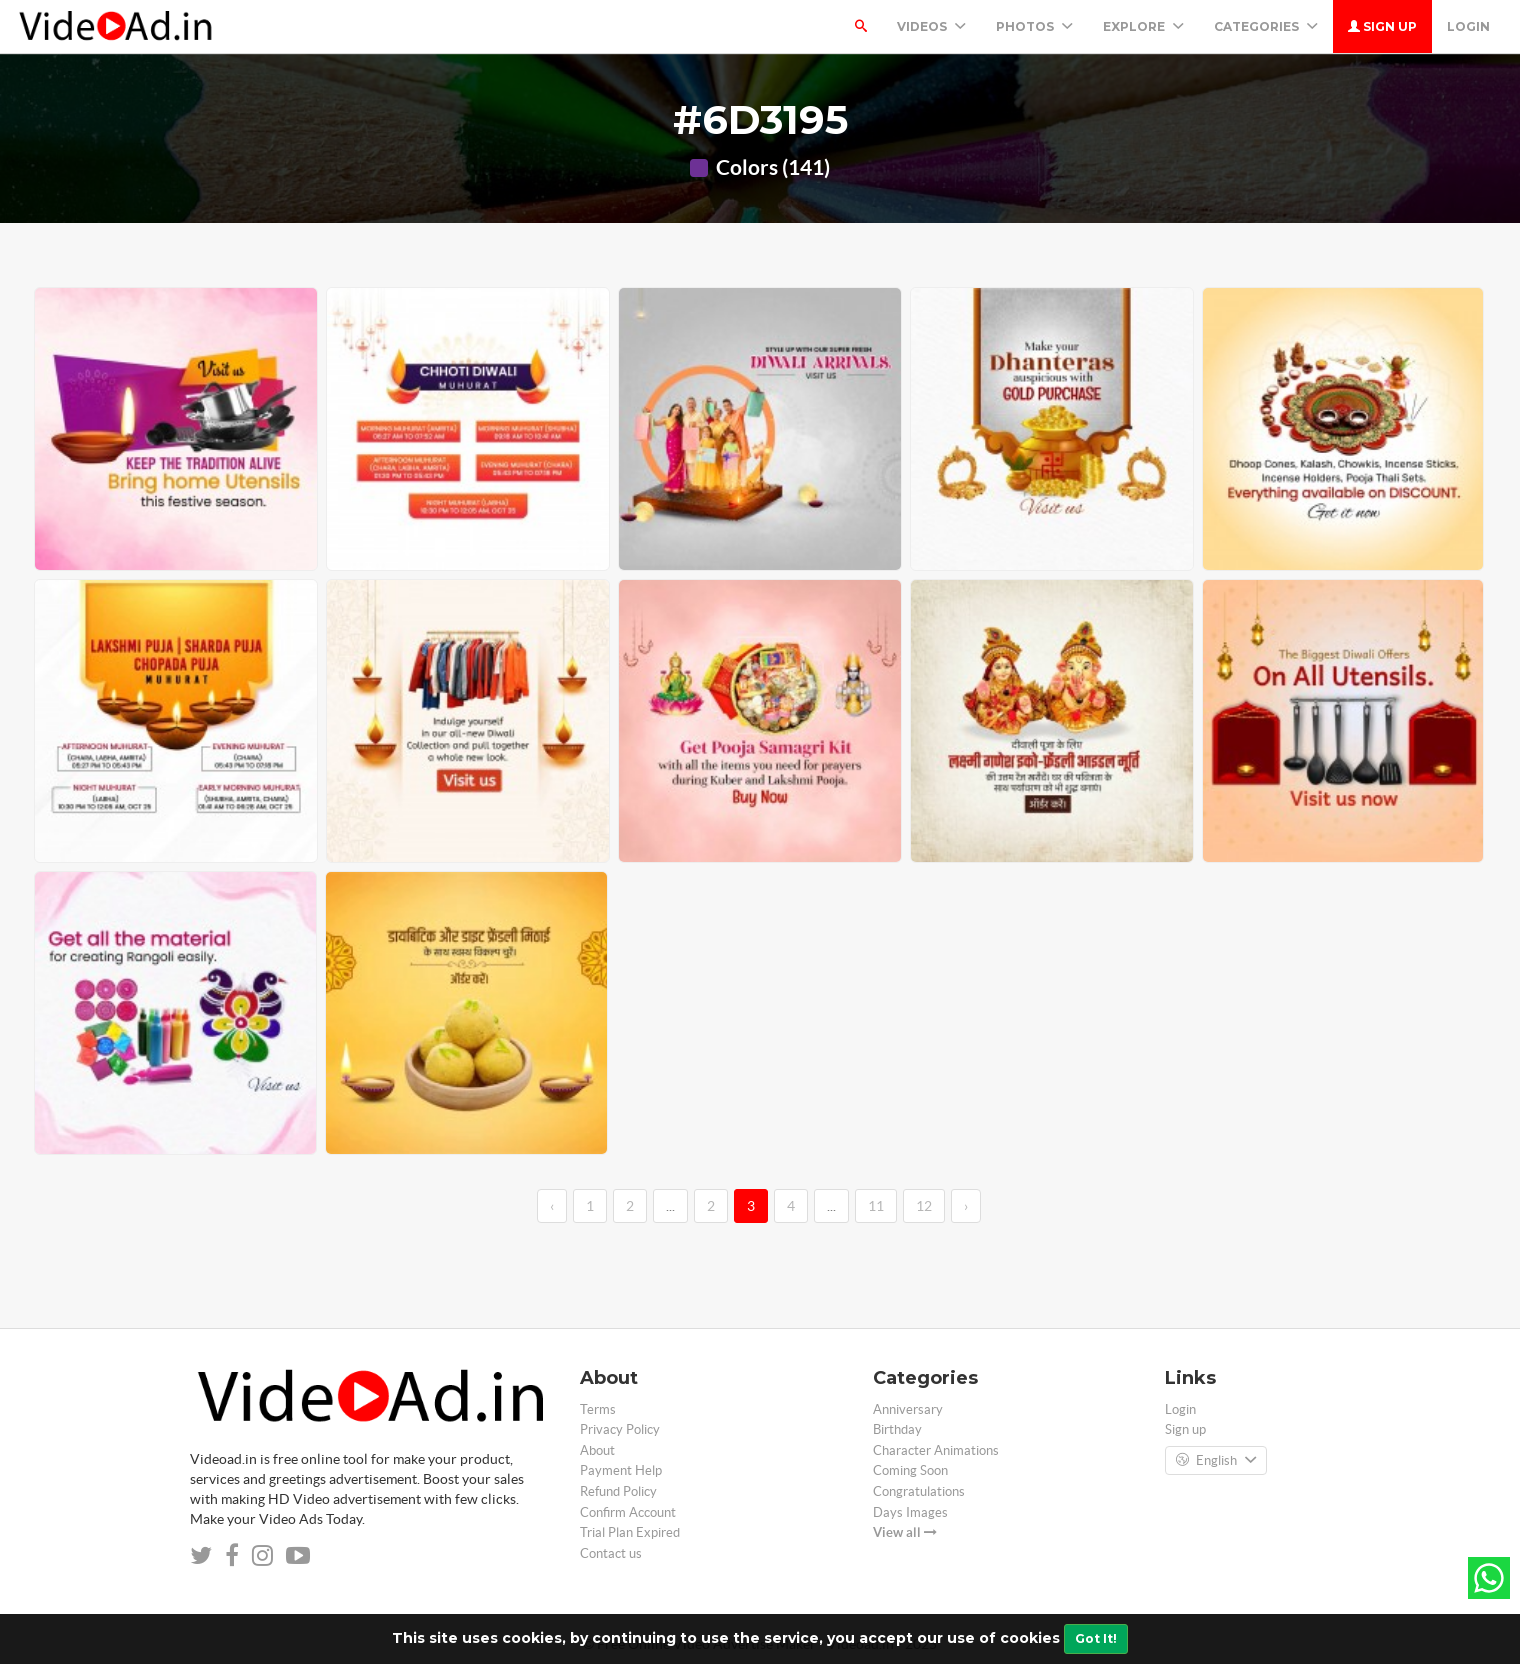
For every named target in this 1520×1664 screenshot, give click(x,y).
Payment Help (621, 1470)
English (1216, 1461)
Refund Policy (618, 1491)
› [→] (966, 1206)
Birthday (897, 1429)
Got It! (1096, 1638)
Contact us (611, 1553)
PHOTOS (1034, 26)
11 (876, 1206)
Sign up (1382, 26)
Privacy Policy (620, 1429)
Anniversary (908, 1409)
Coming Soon (910, 1470)
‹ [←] (552, 1206)
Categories (1266, 26)
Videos (931, 26)
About (597, 1450)
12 (924, 1206)
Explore (1143, 26)
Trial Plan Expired (630, 1532)
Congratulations (919, 1491)
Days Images (910, 1512)
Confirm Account (628, 1512)
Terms (598, 1409)
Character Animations (936, 1450)
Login (1468, 26)
